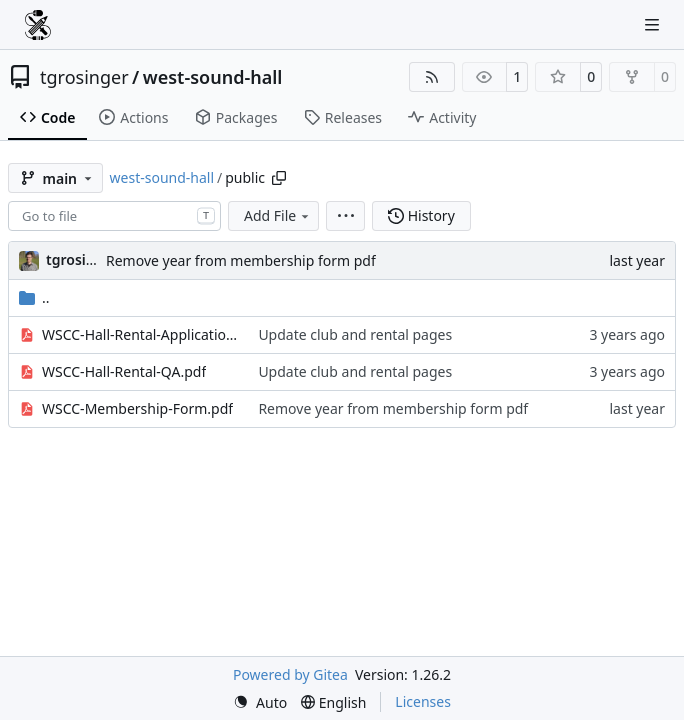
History (421, 215)
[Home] (38, 25)
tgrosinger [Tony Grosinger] (82, 259)
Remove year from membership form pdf (241, 260)
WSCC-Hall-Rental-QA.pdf (124, 371)
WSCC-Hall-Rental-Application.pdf (140, 334)
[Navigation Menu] (654, 24)
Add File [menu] (278, 215)
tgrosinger (84, 77)
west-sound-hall (213, 77)
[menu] (345, 216)
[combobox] (114, 216)
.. (34, 297)
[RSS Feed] (432, 77)
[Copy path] (279, 178)
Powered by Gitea (290, 674)
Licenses (423, 701)
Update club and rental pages (355, 334)
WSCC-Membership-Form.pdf (137, 408)
